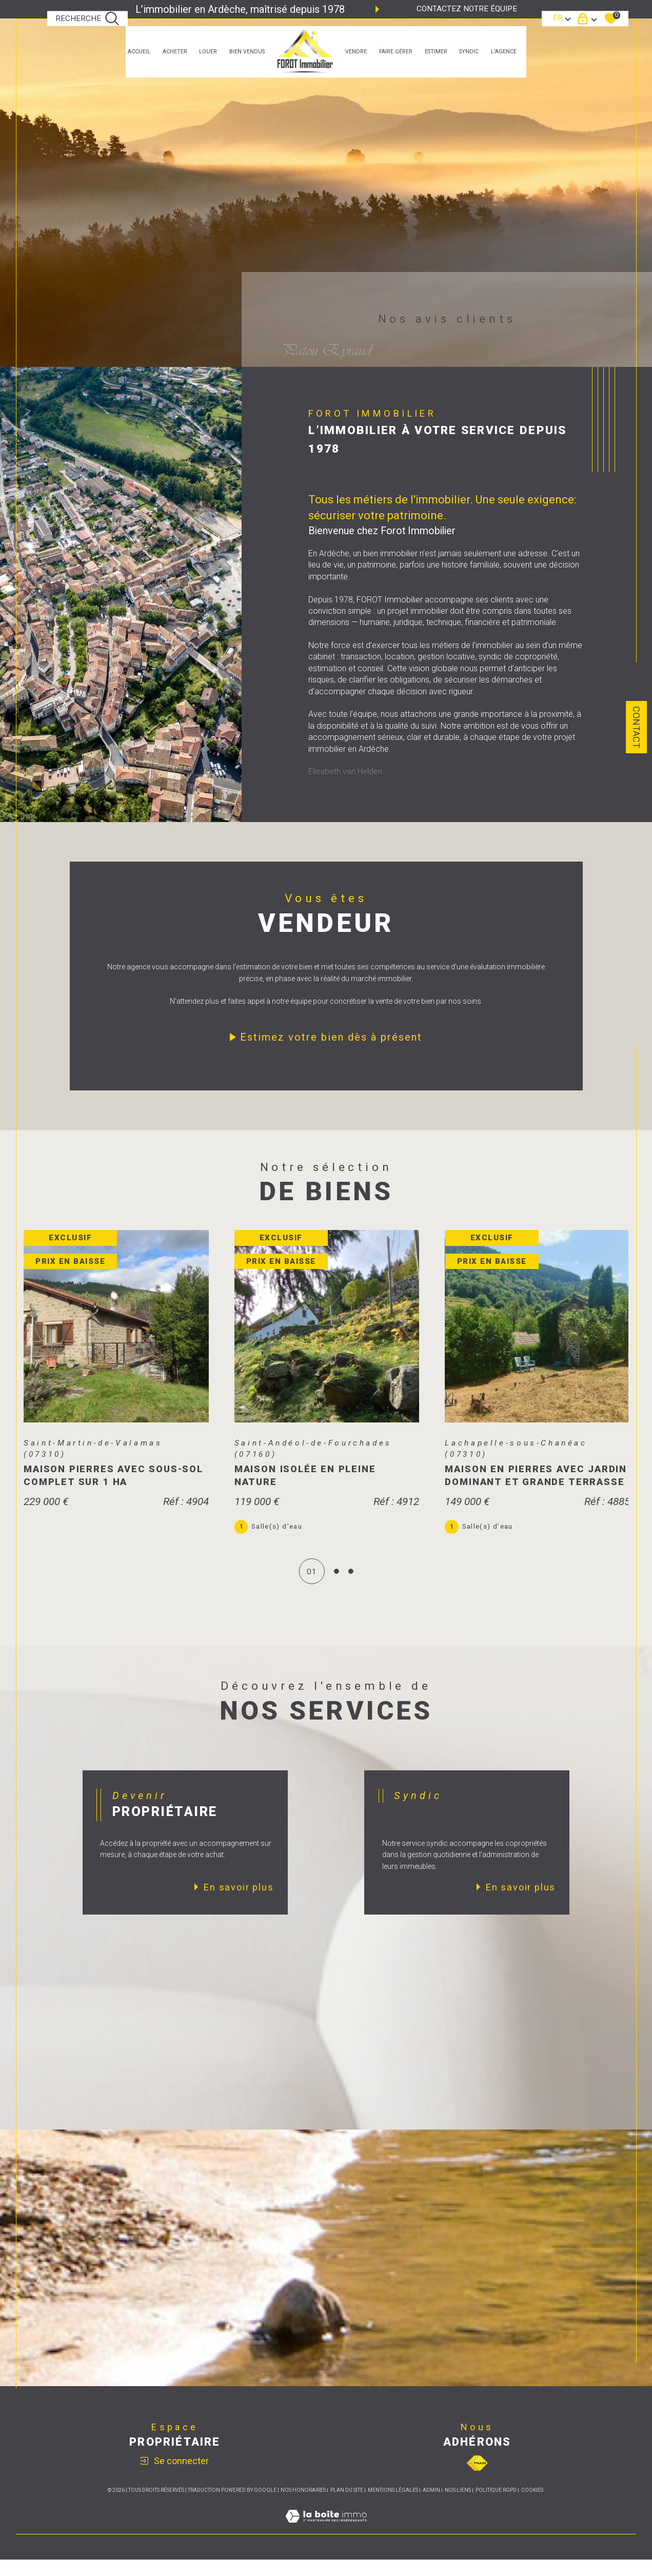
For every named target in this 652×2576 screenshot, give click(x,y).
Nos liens (458, 2506)
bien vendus (247, 51)
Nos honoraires (303, 2506)
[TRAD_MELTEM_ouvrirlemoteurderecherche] (87, 18)
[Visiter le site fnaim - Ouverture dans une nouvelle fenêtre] (477, 2479)
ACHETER (175, 51)
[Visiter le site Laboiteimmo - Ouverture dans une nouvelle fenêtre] (326, 2544)
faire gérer (395, 51)
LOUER (208, 51)
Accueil (139, 51)
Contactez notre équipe (467, 8)
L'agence (504, 51)
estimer (436, 51)
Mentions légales (393, 2506)
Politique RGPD (496, 2506)
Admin (431, 2506)
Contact (636, 727)
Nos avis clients (447, 319)
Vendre (356, 51)
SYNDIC (469, 51)
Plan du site (346, 2506)
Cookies (532, 2506)
